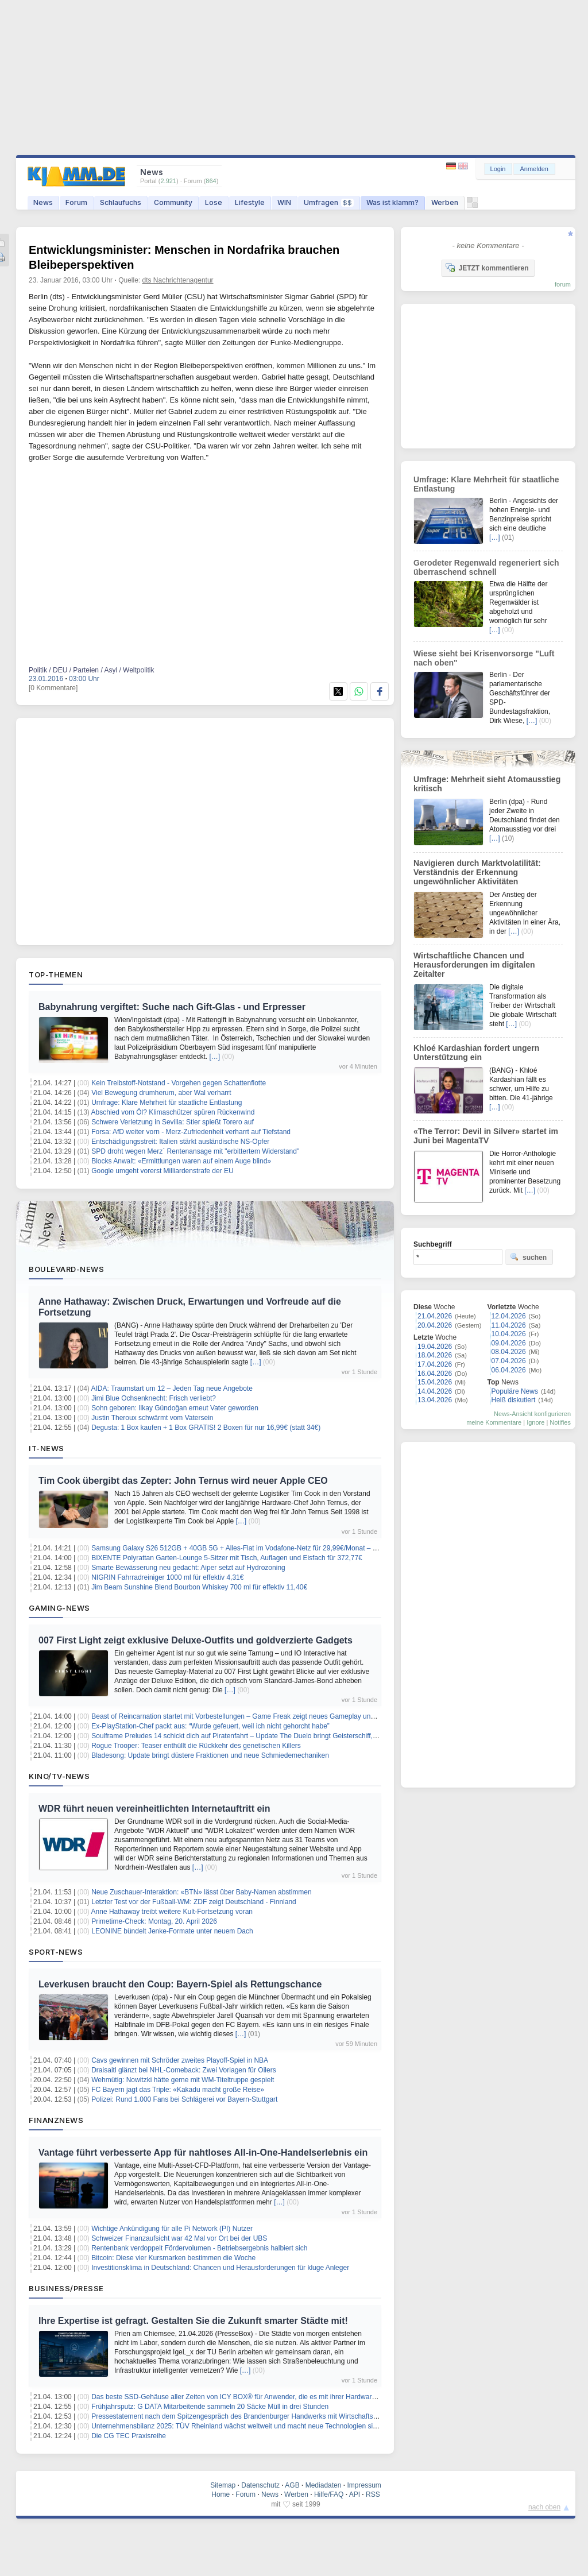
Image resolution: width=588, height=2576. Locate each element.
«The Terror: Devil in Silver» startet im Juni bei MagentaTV (485, 1136)
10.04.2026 (509, 1334)
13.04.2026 (434, 1400)
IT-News (46, 1448)
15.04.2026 (434, 1382)
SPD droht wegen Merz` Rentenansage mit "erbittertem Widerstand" (195, 1151)
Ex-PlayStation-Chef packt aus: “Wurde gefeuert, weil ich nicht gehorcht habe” (210, 1726)
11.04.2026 (509, 1325)
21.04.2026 (434, 1316)
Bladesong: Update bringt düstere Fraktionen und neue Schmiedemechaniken (210, 1755)
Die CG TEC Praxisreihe (128, 2436)
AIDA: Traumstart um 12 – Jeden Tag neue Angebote (172, 1388)
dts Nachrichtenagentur (178, 280)
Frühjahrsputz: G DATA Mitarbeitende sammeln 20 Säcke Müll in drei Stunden (209, 2407)
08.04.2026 (509, 1352)
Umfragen (329, 202)
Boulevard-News (66, 1269)
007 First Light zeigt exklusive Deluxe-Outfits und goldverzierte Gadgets (195, 1640)
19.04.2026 (434, 1347)
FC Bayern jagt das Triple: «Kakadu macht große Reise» (177, 2090)
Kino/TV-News (59, 1776)
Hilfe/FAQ (328, 2494)
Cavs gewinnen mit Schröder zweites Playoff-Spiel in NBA (179, 2060)
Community (173, 202)
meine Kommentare (493, 1422)
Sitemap (222, 2485)
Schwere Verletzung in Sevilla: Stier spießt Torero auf (172, 1122)
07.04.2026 (509, 1361)
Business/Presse (66, 2288)
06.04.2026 (509, 1370)
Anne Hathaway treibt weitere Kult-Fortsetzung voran (172, 1912)
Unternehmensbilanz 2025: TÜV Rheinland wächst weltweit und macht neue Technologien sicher (238, 2426)
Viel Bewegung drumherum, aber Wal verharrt (161, 1093)
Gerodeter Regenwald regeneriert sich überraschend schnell (486, 567)
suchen (528, 1257)
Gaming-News (59, 1607)
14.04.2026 (434, 1391)
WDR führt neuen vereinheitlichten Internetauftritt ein (154, 1808)
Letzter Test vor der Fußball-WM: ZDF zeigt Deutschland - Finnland (193, 1902)
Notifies (560, 1422)
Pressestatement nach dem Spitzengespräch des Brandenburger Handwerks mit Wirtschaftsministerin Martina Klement (272, 2416)
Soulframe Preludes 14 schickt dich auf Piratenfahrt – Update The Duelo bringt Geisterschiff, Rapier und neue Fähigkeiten (277, 1736)
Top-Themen (56, 974)
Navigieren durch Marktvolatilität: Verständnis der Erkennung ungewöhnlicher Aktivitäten (477, 872)
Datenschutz (260, 2485)
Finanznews (56, 2120)
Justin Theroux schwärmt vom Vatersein (152, 1418)
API (354, 2494)
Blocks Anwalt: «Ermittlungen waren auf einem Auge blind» (181, 1161)
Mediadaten (323, 2485)
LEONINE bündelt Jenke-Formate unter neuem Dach (172, 1931)
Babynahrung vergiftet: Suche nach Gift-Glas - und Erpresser (171, 1007)
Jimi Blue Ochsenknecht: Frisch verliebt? (153, 1398)
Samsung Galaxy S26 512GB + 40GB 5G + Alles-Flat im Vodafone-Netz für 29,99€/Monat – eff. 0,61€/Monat (256, 1548)
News (43, 202)
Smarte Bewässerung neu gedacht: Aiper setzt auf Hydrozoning (188, 1568)
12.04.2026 (509, 1316)
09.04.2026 (509, 1343)
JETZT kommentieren (487, 267)
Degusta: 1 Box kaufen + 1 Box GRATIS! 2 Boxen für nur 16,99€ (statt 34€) (205, 1428)
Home (220, 2494)
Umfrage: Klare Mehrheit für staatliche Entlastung (166, 1103)
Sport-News (56, 1951)
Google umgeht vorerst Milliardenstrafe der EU (162, 1171)
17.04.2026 (434, 1364)
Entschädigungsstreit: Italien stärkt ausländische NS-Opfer (180, 1142)
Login (498, 168)
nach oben (544, 2507)
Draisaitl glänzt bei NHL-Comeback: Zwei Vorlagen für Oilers (183, 2070)
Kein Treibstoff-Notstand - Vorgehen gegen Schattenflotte (178, 1083)
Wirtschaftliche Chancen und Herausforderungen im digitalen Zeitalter (474, 964)
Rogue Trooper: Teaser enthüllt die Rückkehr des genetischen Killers (196, 1746)
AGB (292, 2485)
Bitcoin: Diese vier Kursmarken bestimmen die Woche (173, 2258)
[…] (214, 1057)
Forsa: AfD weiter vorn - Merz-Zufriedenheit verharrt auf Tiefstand (191, 1132)
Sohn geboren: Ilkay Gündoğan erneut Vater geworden (174, 1408)
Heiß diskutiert (514, 1400)
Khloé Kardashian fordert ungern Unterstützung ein (476, 1052)
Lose (213, 202)
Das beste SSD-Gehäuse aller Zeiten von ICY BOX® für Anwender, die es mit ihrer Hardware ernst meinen (254, 2397)
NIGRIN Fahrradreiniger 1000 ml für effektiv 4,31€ (167, 1577)
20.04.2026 (434, 1325)
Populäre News (515, 1391)
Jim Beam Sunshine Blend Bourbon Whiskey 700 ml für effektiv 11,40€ (199, 1587)
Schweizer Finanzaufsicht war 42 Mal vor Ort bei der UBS (179, 2238)
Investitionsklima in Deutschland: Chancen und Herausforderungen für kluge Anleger (220, 2268)
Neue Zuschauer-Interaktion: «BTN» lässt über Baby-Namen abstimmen (201, 1892)
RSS (373, 2494)
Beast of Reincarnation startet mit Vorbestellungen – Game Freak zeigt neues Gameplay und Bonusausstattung (261, 1716)
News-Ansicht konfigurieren (532, 1413)
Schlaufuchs (120, 202)
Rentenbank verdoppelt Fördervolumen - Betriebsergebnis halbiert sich (199, 2248)
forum (563, 284)
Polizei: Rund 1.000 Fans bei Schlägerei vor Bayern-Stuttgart (184, 2099)
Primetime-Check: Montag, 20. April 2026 (154, 1921)
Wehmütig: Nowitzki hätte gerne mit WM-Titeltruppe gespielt (182, 2080)
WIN (284, 202)
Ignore (535, 1422)
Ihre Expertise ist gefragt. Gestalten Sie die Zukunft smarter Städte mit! (193, 2321)
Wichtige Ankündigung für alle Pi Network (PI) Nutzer (172, 2229)
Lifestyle (250, 202)
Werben (444, 202)
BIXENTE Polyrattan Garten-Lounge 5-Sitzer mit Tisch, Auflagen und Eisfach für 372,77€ (226, 1558)
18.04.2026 (434, 1355)
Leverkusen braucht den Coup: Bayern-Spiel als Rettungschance (180, 1984)
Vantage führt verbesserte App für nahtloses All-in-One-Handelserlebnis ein (203, 2152)
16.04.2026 (434, 1374)
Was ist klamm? (392, 202)
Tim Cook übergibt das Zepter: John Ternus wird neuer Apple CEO (183, 1481)
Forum (76, 202)
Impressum (364, 2485)
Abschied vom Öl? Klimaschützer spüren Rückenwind (173, 1112)
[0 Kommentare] (53, 688)
